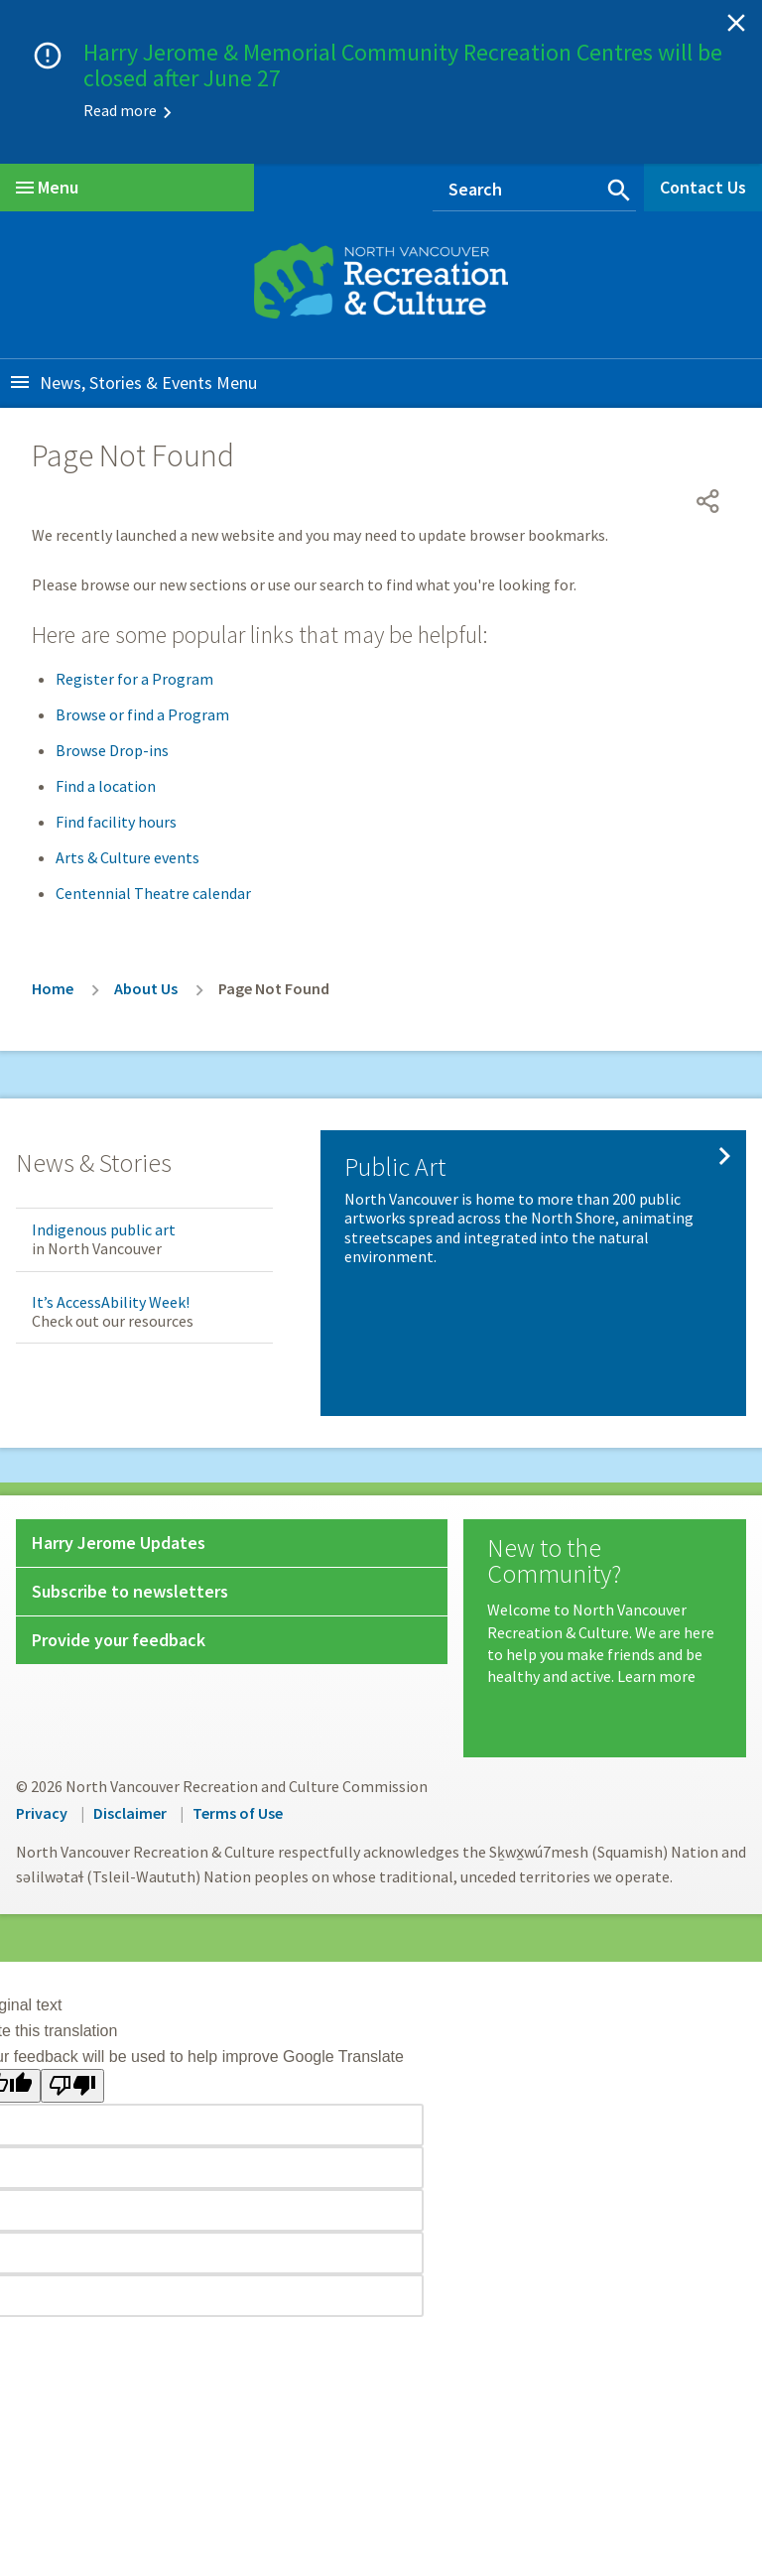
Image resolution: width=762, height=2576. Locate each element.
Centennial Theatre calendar (153, 893)
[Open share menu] (708, 501)
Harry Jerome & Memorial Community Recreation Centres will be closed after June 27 (402, 65)
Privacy (41, 1813)
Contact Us (703, 187)
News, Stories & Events (126, 382)
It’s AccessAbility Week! (111, 1302)
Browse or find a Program (142, 714)
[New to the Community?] (604, 1611)
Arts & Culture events (127, 857)
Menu (47, 187)
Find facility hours (116, 822)
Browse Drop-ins (112, 750)
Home (52, 988)
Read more (120, 110)
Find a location (106, 786)
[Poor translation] (72, 2086)
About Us (146, 988)
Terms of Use (237, 1813)
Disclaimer (130, 1813)
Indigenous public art (104, 1229)
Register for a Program (134, 679)
